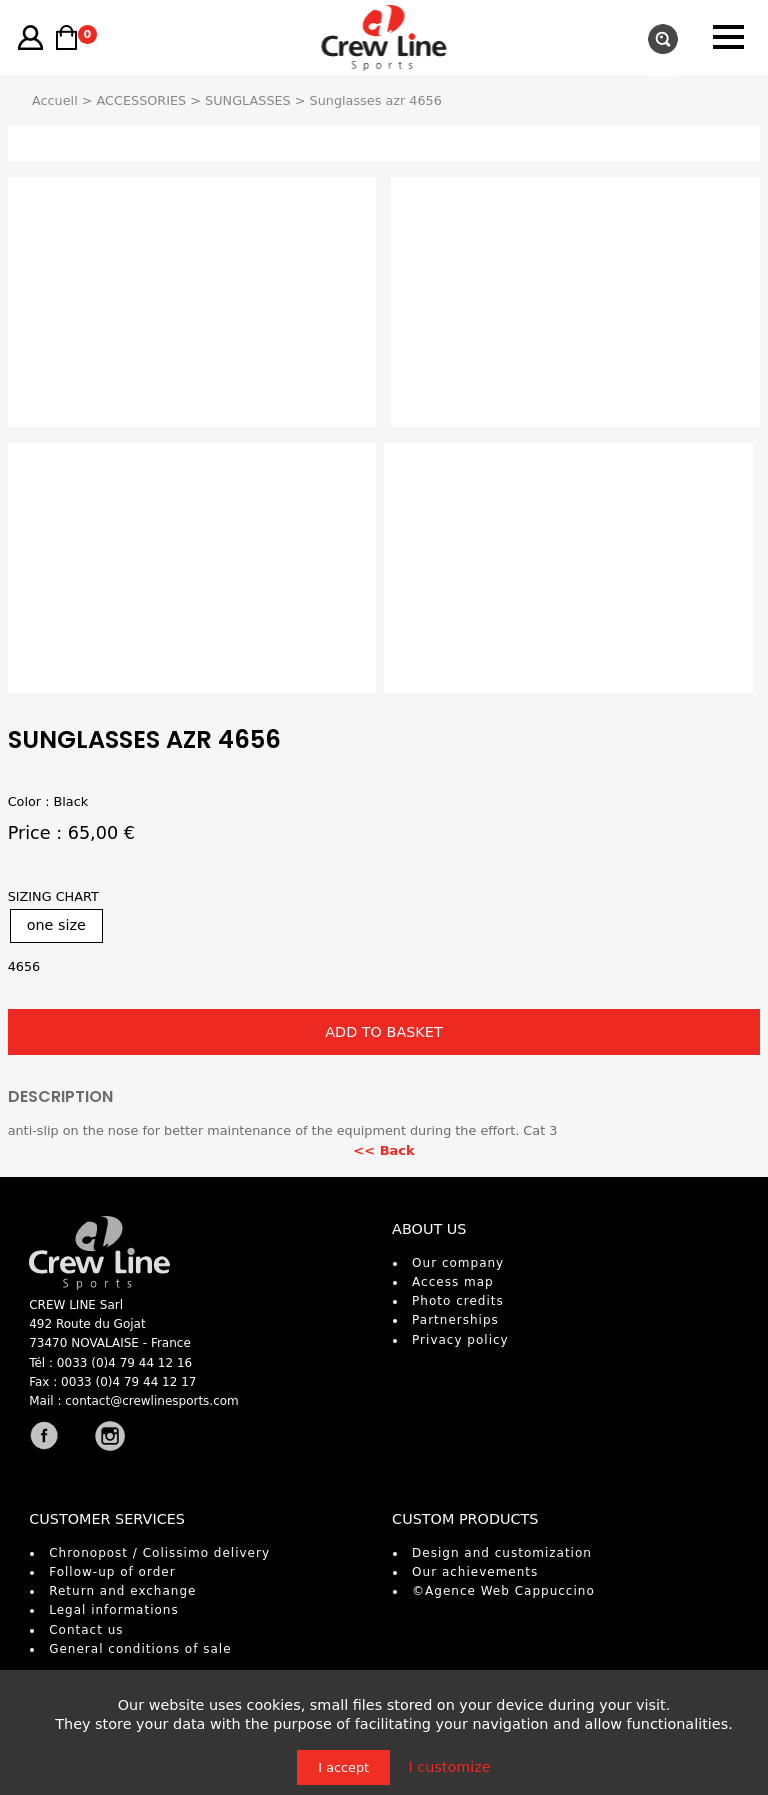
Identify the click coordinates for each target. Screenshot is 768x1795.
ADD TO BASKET (383, 1032)
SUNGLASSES (248, 100)
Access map (453, 1282)
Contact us (86, 1630)
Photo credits (458, 1301)
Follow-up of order (112, 1572)
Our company (458, 1263)
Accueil (55, 100)
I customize (449, 1767)
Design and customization (502, 1553)
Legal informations (114, 1610)
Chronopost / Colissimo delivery (159, 1553)
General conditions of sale (140, 1649)
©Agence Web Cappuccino (503, 1591)
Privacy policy (460, 1340)
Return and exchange (122, 1591)
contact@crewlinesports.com (152, 1401)
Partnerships (455, 1320)
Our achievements (475, 1572)
